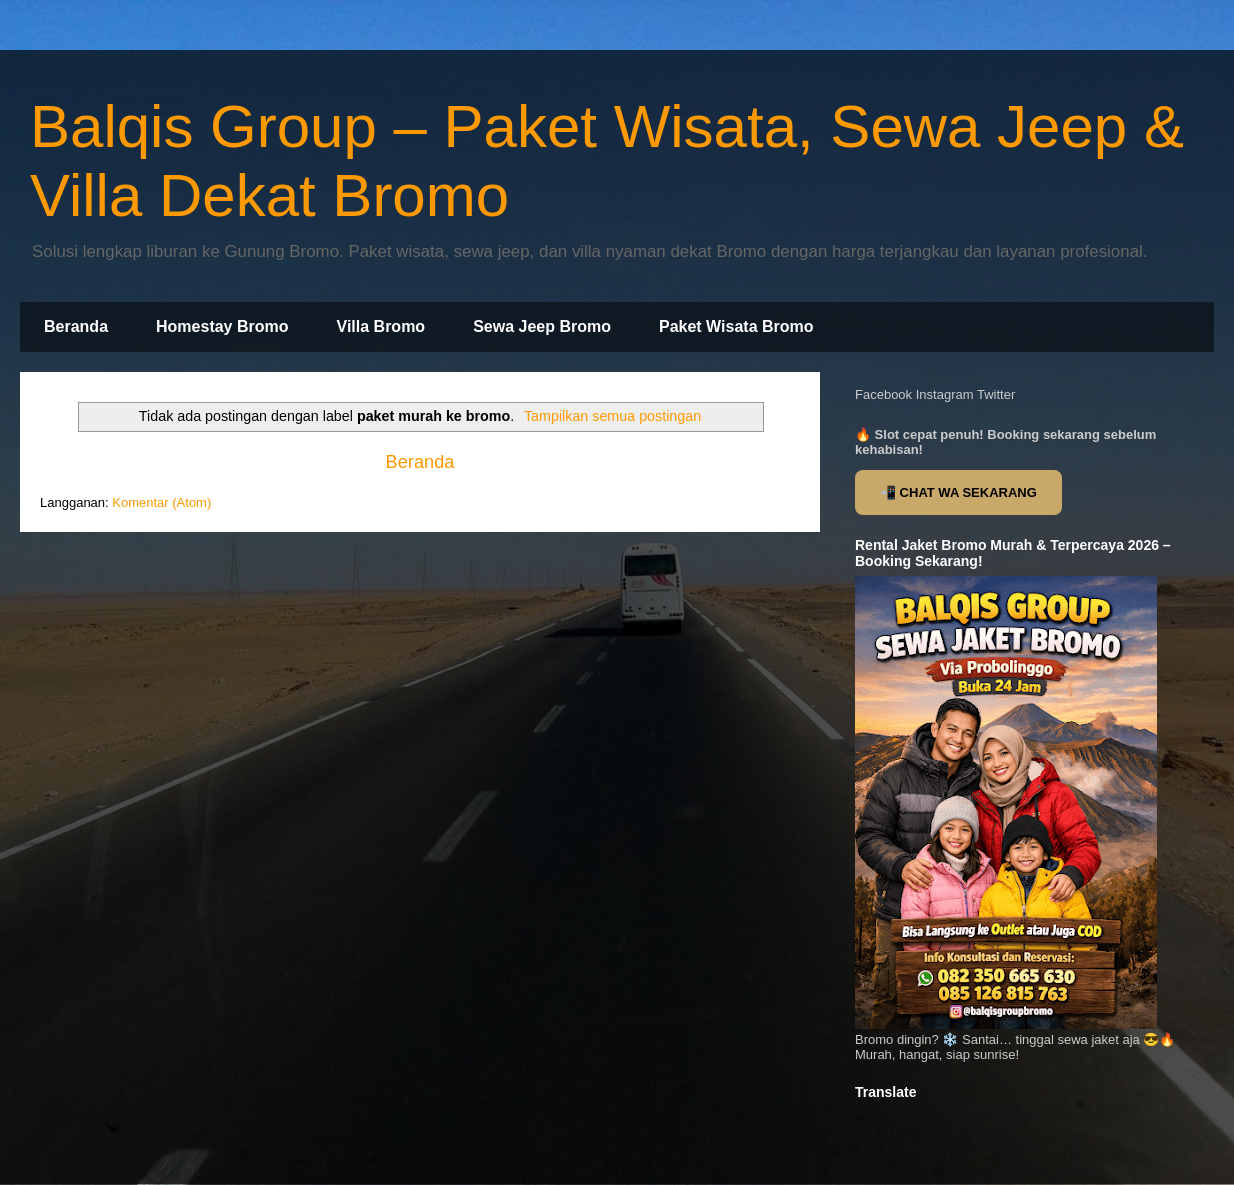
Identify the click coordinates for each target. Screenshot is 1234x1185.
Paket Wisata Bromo (736, 326)
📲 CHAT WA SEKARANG (958, 492)
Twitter (996, 394)
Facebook (883, 394)
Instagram (945, 394)
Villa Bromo (381, 326)
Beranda (76, 326)
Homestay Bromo (222, 326)
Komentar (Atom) (161, 502)
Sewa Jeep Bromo (542, 326)
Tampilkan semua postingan (612, 416)
